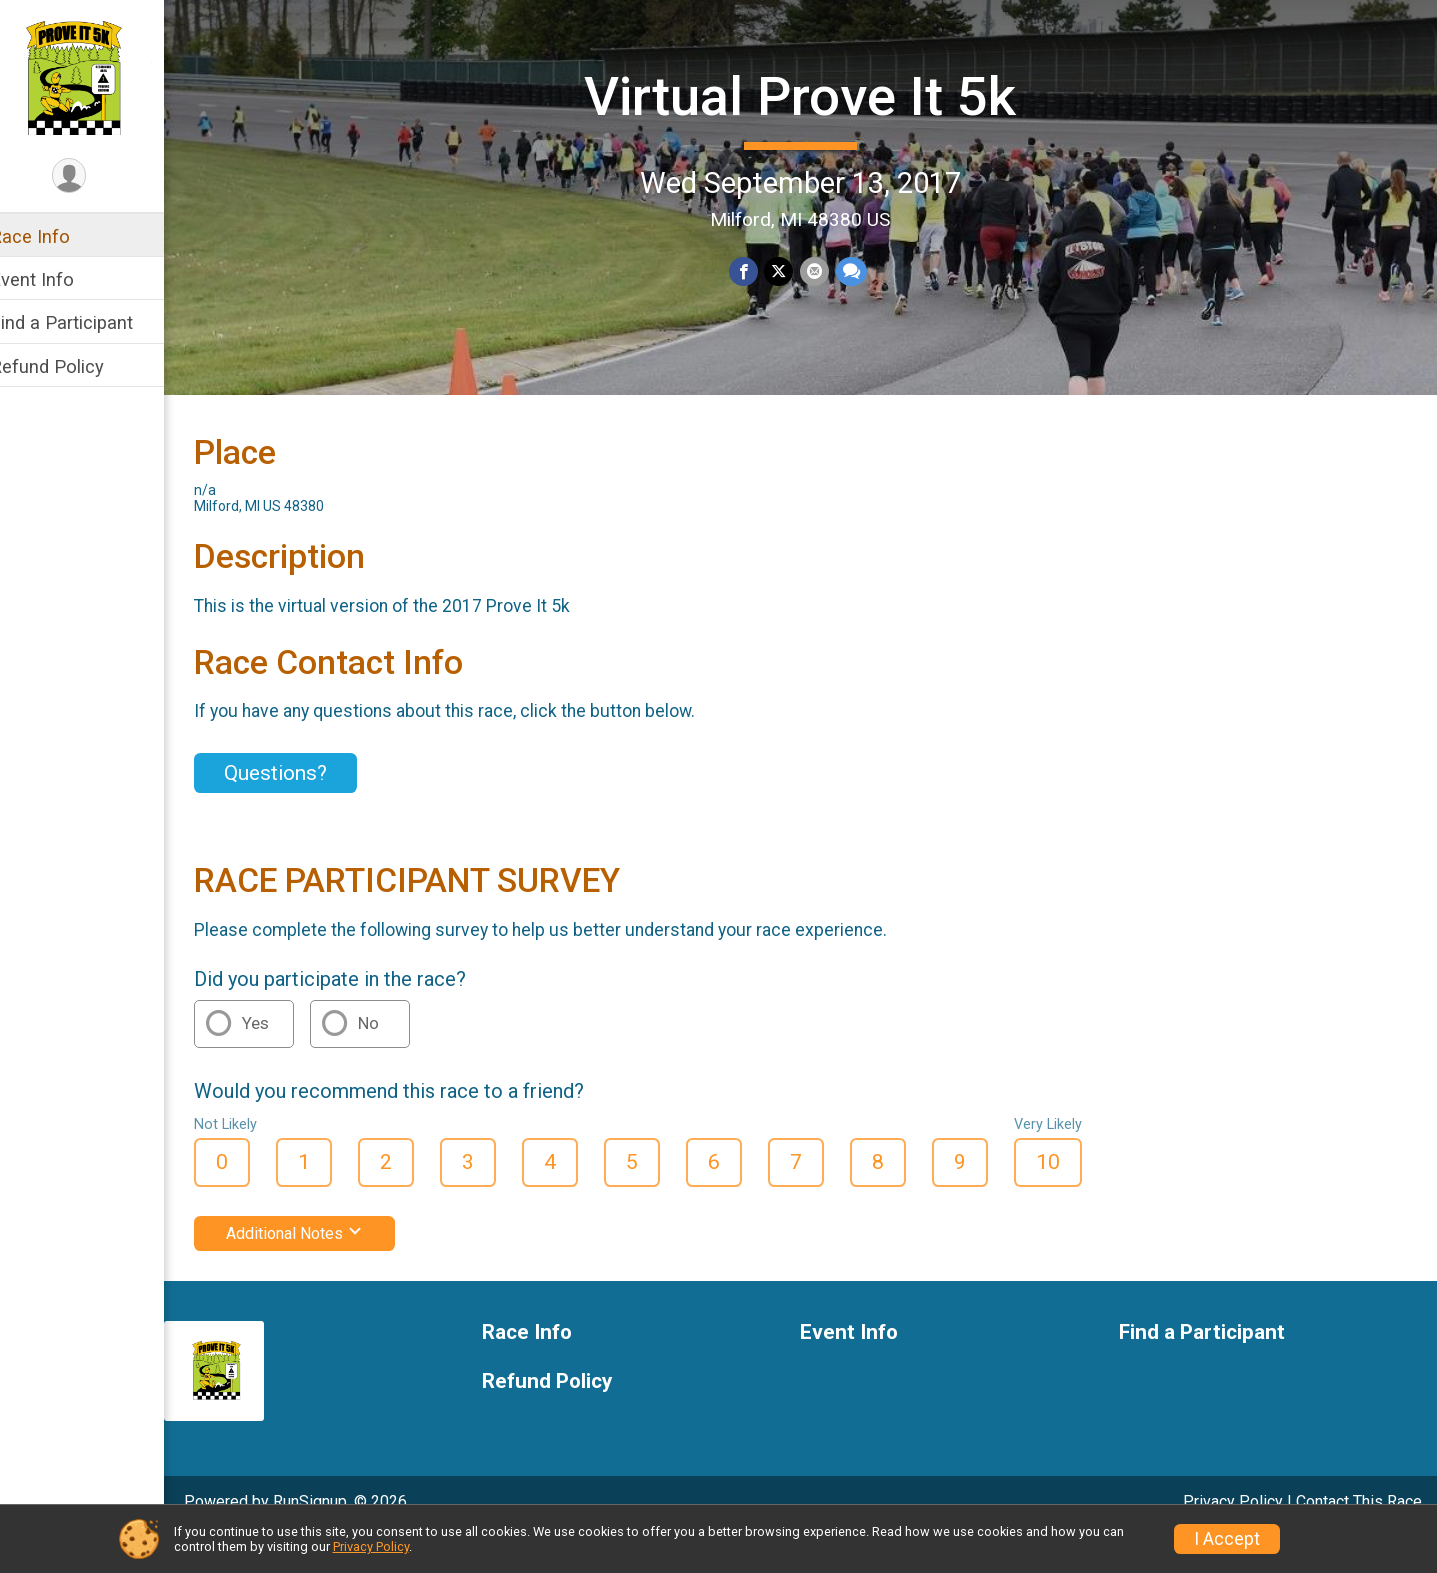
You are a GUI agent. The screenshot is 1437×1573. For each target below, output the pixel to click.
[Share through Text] (862, 270)
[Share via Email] (826, 270)
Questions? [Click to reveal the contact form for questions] (301, 807)
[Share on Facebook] (756, 270)
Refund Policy (73, 366)
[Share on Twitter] (791, 270)
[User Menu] (95, 176)
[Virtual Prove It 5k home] (94, 77)
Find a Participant (87, 322)
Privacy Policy (371, 1546)
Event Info (58, 279)
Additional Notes (320, 1267)
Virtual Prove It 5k (813, 95)
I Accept (1227, 1539)
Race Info (56, 236)
